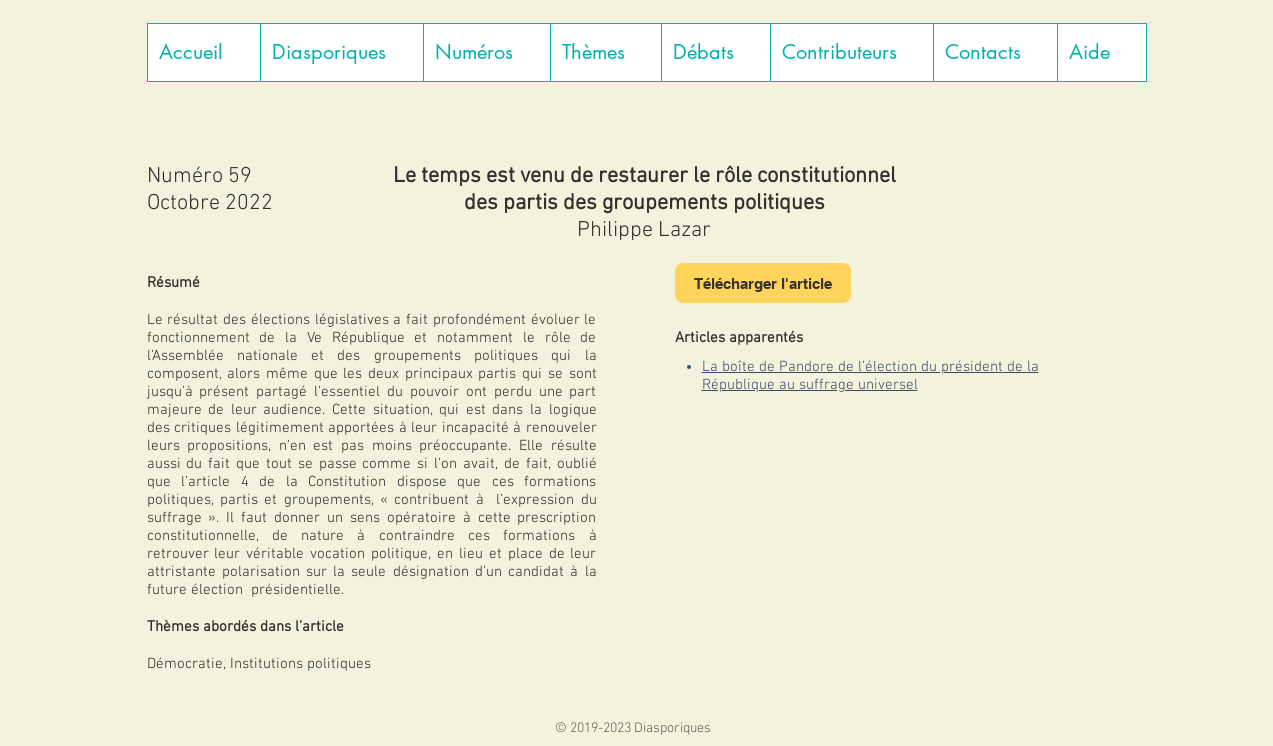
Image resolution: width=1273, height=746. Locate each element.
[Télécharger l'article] (763, 283)
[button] (341, 52)
